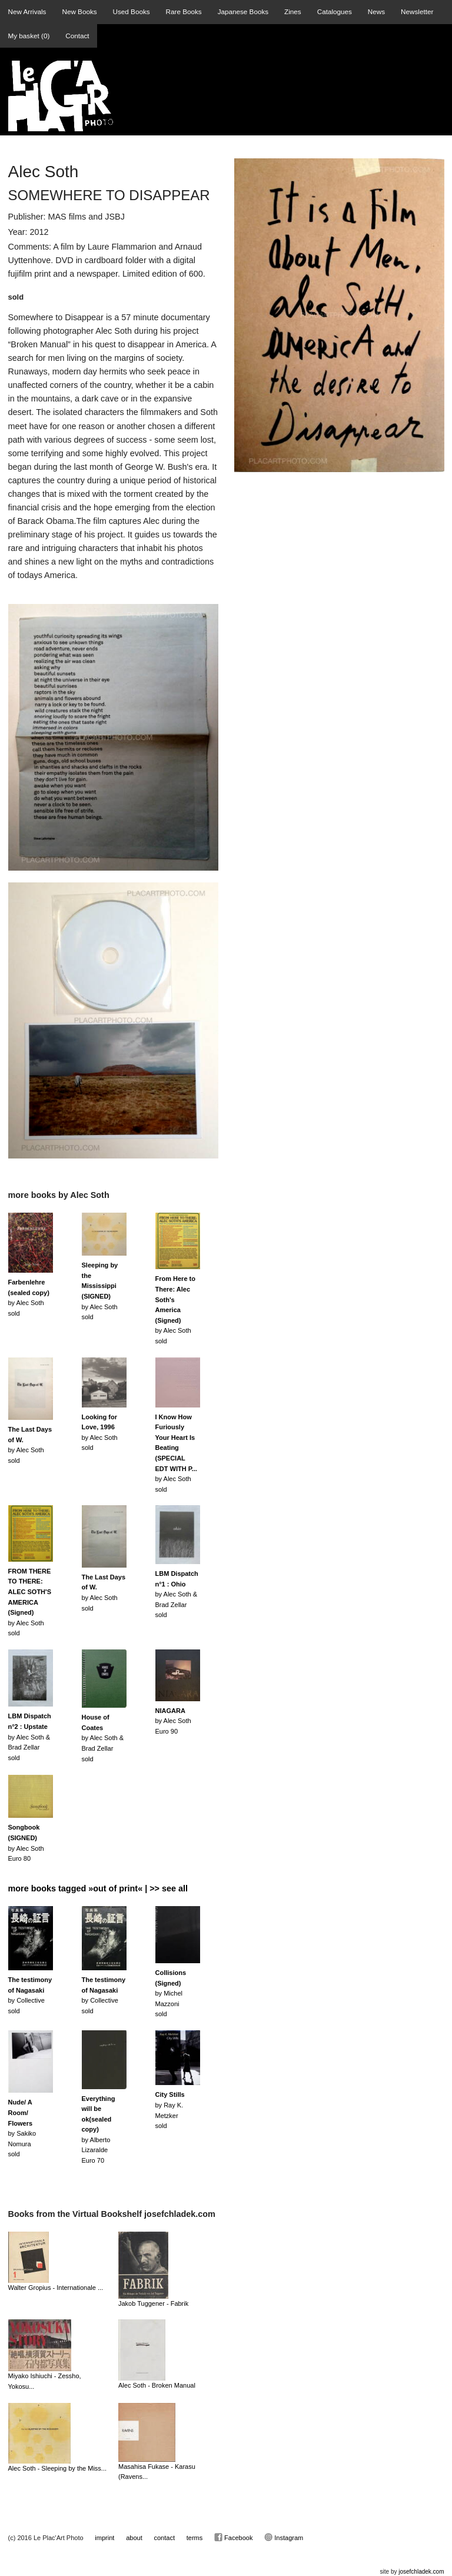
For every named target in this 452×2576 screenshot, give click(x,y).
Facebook (233, 2537)
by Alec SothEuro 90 (173, 1721)
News (376, 11)
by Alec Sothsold (175, 1310)
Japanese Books (243, 11)
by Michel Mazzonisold (171, 1993)
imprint (104, 2537)
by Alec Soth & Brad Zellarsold (176, 1594)
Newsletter (417, 11)
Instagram (283, 2537)
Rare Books (184, 11)
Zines (292, 11)
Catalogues (334, 11)
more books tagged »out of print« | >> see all (98, 1888)
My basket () (29, 35)
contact (164, 2537)
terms (195, 2537)
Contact (77, 35)
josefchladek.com (421, 2571)
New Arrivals (27, 11)
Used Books (131, 11)
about (134, 2537)
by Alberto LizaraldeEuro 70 (98, 2130)
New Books (79, 11)
